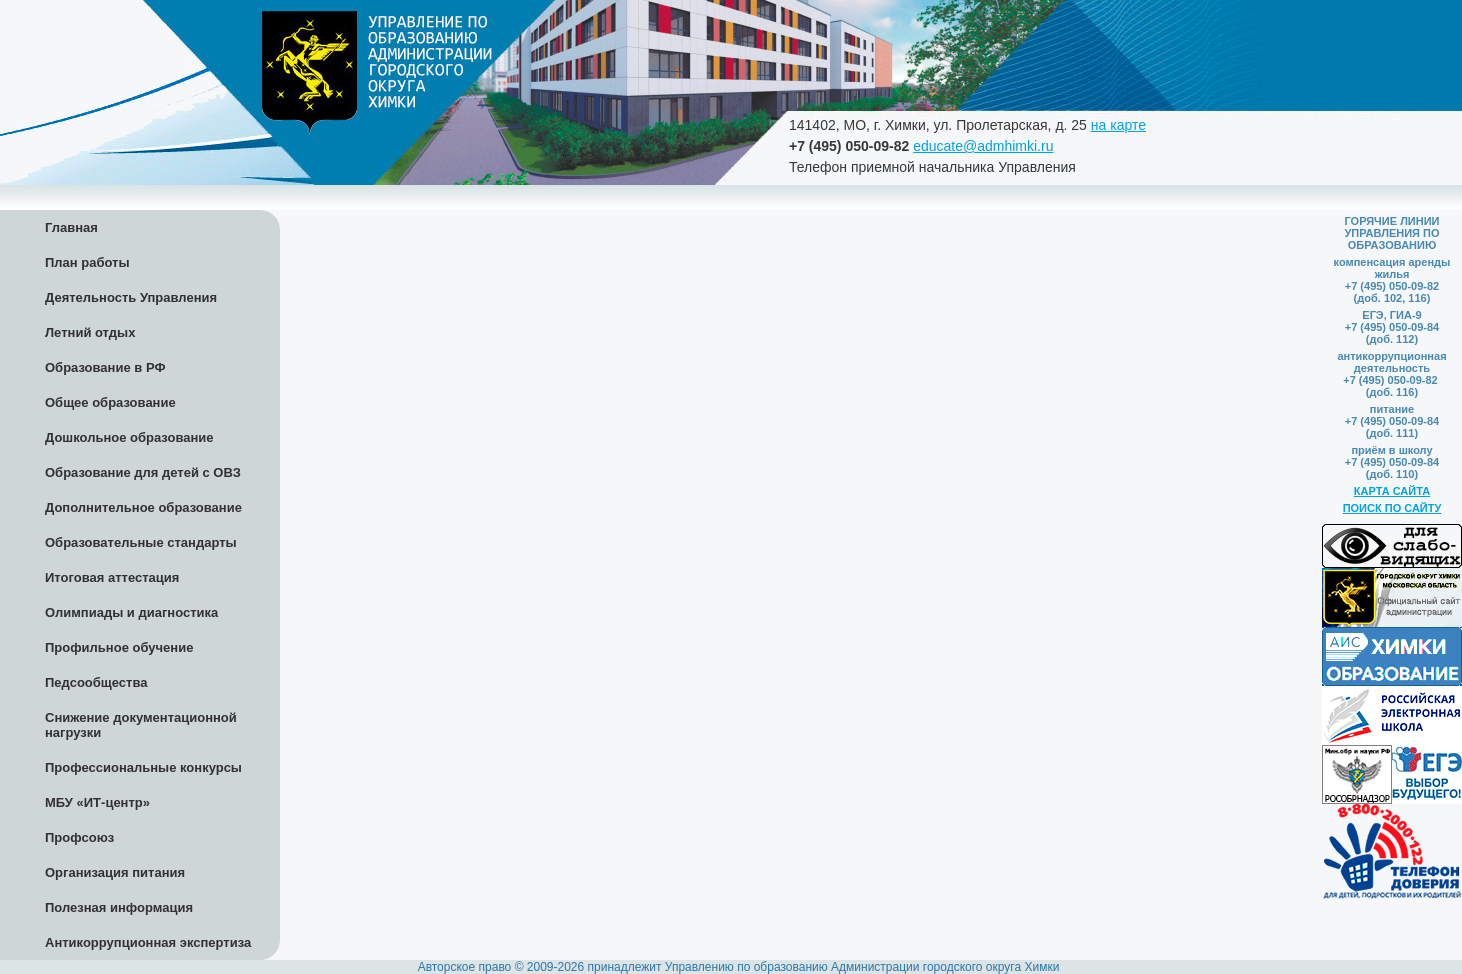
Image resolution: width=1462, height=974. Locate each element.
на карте (1118, 125)
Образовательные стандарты (141, 542)
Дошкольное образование (129, 437)
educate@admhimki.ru (983, 146)
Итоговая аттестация (112, 577)
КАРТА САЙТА (1392, 491)
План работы (87, 262)
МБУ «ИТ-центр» (97, 802)
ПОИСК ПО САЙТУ (1392, 508)
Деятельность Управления (131, 297)
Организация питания (115, 872)
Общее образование (110, 402)
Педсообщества (96, 682)
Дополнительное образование (143, 507)
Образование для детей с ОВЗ (143, 472)
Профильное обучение (119, 647)
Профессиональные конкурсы (143, 767)
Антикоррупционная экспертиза (148, 942)
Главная (71, 227)
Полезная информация (119, 907)
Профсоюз (79, 837)
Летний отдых (90, 332)
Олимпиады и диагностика (131, 612)
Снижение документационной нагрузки (141, 725)
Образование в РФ (105, 367)
